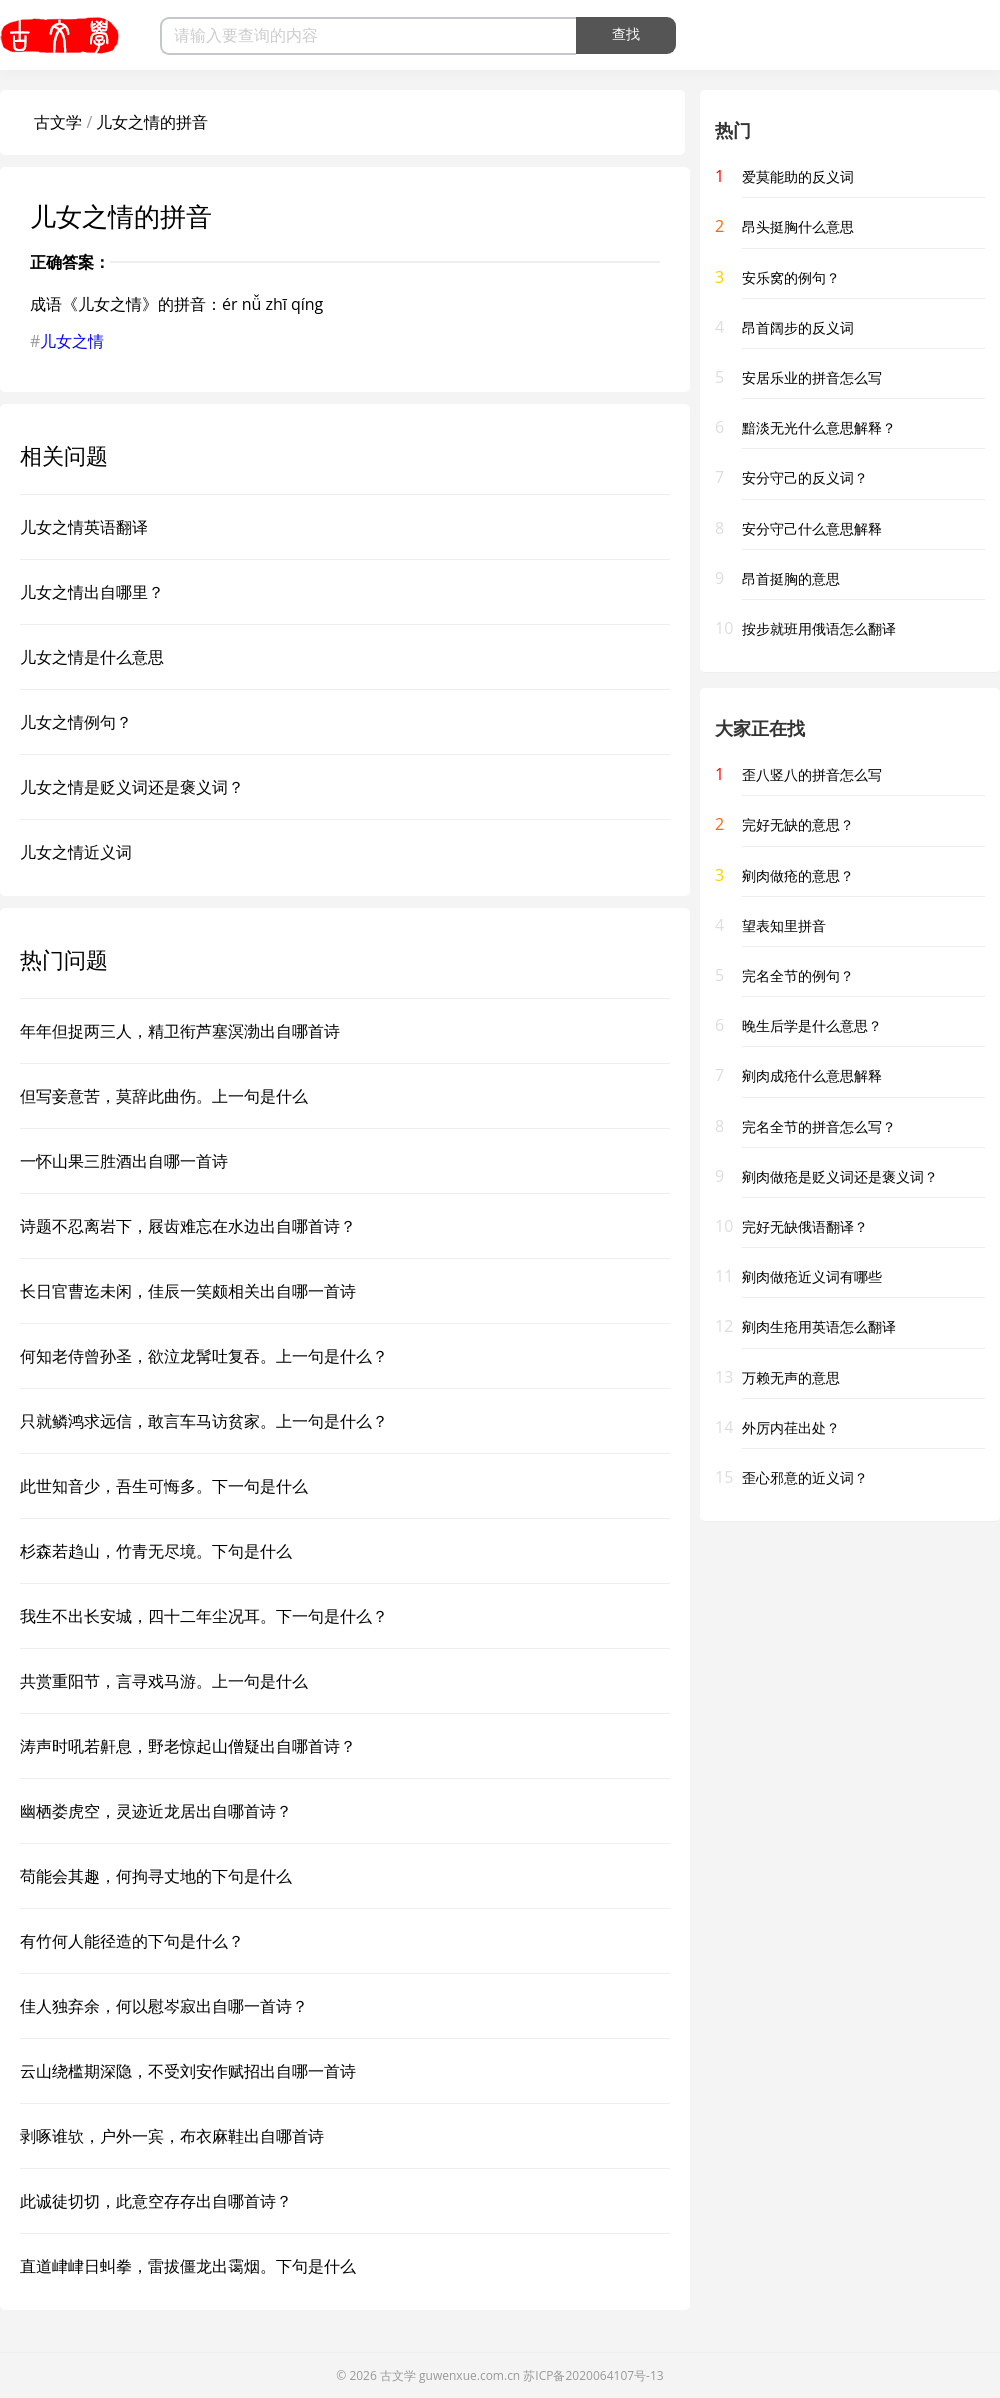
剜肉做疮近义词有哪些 (812, 1276)
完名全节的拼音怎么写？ (819, 1126)
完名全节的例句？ (798, 975)
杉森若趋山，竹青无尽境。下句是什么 (156, 1551)
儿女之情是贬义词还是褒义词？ (132, 787)
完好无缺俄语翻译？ (805, 1226)
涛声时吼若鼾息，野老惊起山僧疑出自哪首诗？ (188, 1746)
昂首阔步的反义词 (798, 327)
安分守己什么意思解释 (812, 528)
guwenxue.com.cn (469, 2375)
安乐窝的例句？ (791, 277)
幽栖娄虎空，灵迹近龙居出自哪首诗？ (156, 1811)
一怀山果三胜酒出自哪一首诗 (124, 1161)
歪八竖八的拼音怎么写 (812, 774)
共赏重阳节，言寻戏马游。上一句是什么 (164, 1681)
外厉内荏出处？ (791, 1427)
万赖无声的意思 (791, 1377)
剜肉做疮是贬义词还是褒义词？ (840, 1176)
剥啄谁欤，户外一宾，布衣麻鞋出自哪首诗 (172, 2136)
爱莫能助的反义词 (798, 176)
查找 (626, 34)
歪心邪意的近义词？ (805, 1477)
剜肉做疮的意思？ (798, 875)
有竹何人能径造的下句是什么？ (132, 1941)
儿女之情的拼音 (152, 122)
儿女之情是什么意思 (92, 657)
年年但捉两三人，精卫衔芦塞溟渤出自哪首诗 (180, 1031)
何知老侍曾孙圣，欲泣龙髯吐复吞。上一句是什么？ (204, 1356)
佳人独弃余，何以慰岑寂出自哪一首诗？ (164, 2006)
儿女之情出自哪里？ (92, 592)
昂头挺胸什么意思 (798, 226)
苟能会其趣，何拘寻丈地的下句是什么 (156, 1876)
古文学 (58, 122)
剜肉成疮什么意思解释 (812, 1075)
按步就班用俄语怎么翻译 (819, 628)
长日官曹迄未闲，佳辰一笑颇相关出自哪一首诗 (188, 1291)
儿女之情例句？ (76, 722)
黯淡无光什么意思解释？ (819, 427)
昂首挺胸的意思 (791, 578)
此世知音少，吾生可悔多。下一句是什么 (164, 1486)
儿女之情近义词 (76, 852)
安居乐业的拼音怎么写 (812, 377)
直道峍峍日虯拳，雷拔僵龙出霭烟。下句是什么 (188, 2266)
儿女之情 (72, 341)
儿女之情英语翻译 (84, 527)
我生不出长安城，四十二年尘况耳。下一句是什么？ (204, 1616)
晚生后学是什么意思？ (812, 1025)
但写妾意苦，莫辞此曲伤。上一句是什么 (164, 1096)
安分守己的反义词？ (805, 477)
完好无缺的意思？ (798, 824)
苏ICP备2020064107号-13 (593, 2375)
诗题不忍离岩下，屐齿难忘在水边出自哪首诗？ (188, 1226)
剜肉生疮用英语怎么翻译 (819, 1326)
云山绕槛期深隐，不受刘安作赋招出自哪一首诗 (188, 2071)
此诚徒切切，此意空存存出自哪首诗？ (156, 2201)
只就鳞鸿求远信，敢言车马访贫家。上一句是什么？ (204, 1421)
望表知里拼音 (784, 925)
